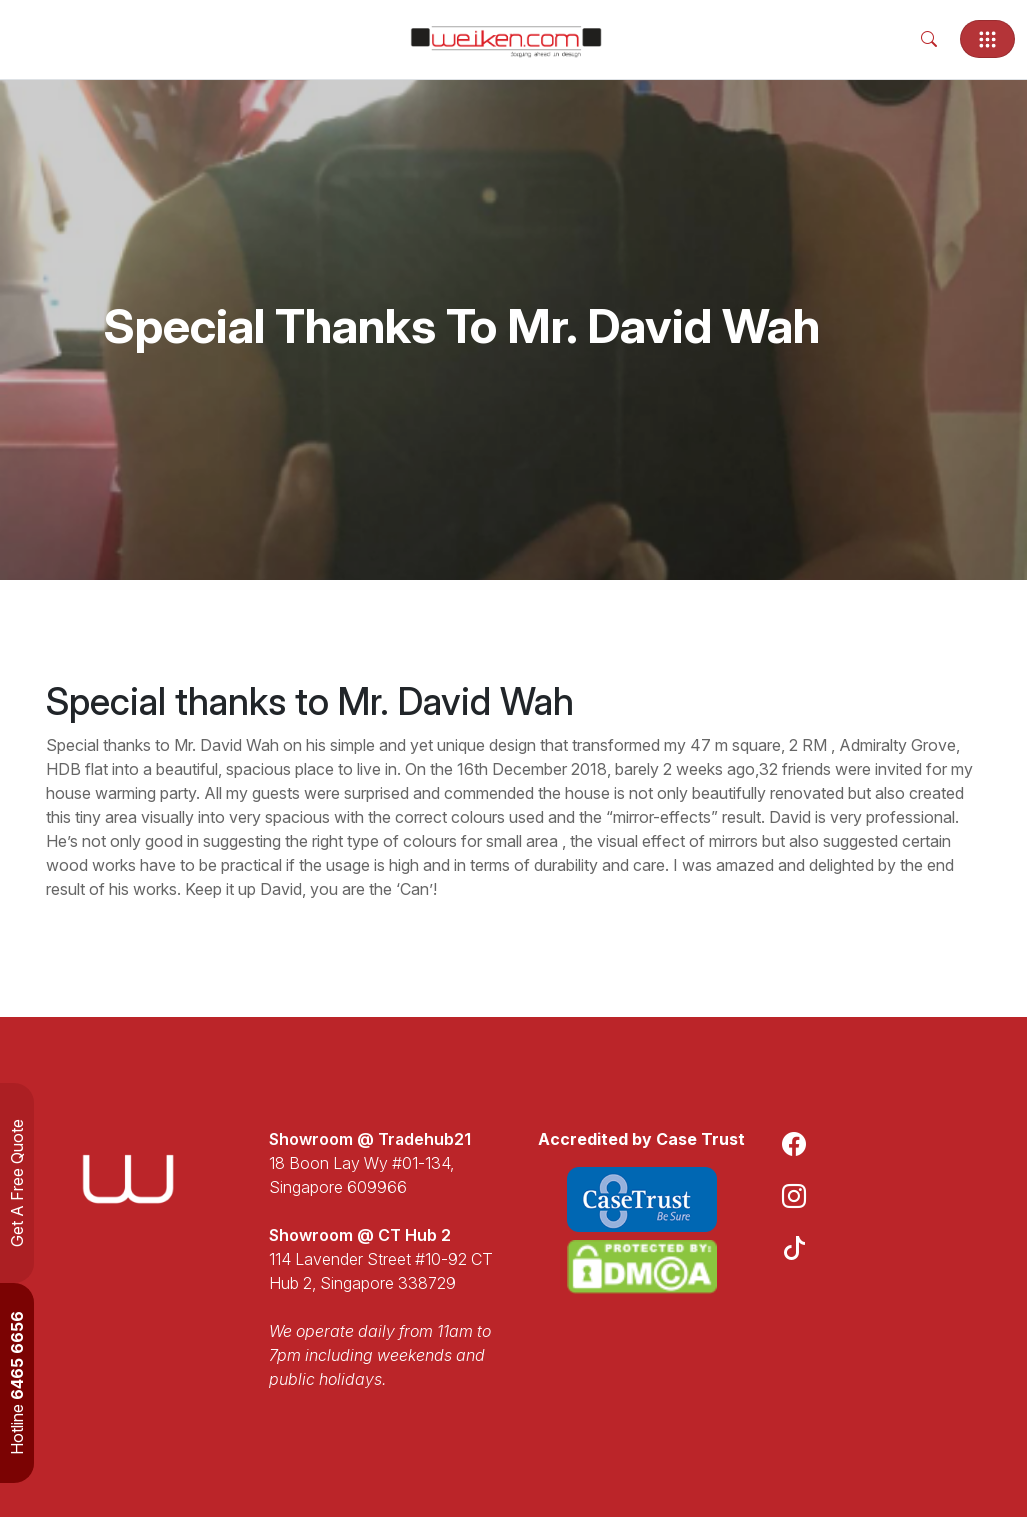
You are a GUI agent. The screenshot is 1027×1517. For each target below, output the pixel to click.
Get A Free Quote (17, 1183)
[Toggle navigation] (987, 39)
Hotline (17, 1383)
